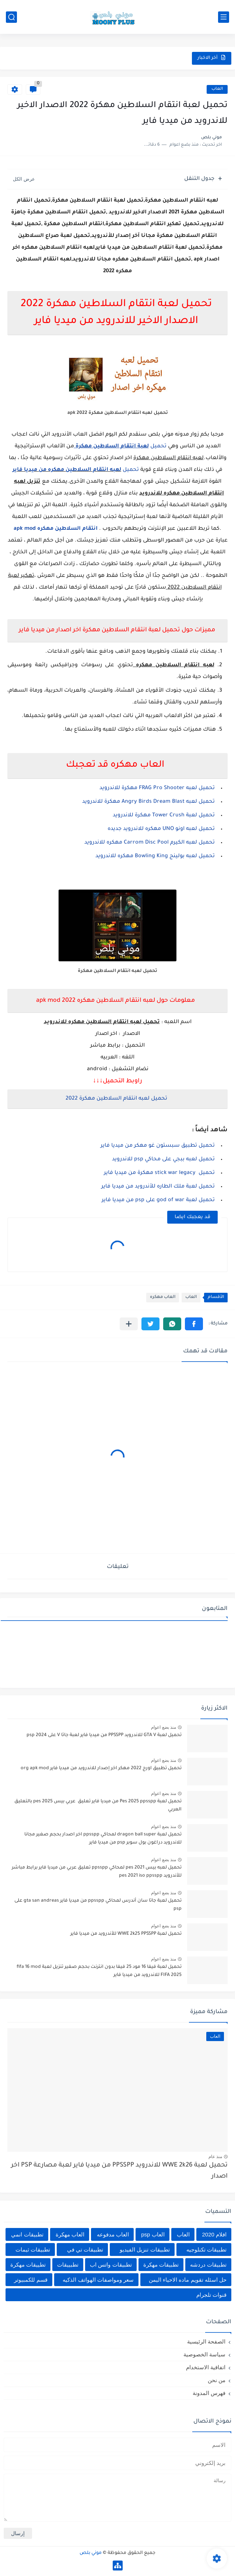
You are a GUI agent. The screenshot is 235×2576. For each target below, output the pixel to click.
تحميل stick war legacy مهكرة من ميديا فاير (159, 1173)
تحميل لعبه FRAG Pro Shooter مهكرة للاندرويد (157, 788)
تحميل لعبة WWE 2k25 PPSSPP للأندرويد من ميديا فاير (126, 1934)
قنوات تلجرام (211, 2295)
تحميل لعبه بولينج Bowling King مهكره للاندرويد (155, 856)
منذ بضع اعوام (163, 1727)
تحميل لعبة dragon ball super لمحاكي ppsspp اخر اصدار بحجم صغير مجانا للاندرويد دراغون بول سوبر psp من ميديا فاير (103, 1838)
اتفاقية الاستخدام (205, 2367)
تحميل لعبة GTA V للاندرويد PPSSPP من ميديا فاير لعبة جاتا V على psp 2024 (104, 1735)
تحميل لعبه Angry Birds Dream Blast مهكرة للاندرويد (148, 802)
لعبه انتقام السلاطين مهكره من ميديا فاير (67, 470)
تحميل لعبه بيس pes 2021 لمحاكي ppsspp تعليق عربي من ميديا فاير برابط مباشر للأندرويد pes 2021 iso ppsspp (97, 1871)
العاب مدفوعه (113, 2234)
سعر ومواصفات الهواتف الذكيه (98, 2280)
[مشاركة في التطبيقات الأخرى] (129, 1323)
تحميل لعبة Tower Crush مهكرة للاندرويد (164, 816)
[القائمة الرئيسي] (223, 17)
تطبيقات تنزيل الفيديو (144, 2249)
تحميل (120, 447)
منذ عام (215, 2156)
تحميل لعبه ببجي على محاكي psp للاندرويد (163, 1160)
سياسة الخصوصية (204, 2354)
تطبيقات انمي (27, 2234)
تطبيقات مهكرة (161, 2264)
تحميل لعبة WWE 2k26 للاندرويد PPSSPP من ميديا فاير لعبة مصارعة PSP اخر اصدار (119, 2171)
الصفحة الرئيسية (206, 2341)
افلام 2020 (214, 2234)
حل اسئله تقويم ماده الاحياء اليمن (188, 2280)
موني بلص (91, 2553)
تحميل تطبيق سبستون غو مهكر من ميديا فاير (158, 1146)
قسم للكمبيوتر (31, 2280)
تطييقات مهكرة (28, 2264)
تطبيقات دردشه (208, 2264)
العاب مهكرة (70, 2234)
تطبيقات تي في (85, 2249)
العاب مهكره (162, 1297)
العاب (217, 89)
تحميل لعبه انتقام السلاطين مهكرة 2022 (116, 1099)
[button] (194, 1323)
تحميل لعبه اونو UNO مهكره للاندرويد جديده (161, 829)
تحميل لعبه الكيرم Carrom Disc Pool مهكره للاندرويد (149, 843)
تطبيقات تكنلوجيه (206, 2249)
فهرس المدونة (209, 2393)
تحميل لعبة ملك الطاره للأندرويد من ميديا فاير (158, 1187)
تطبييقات (67, 2264)
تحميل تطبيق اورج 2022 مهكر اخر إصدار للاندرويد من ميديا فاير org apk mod (101, 1768)
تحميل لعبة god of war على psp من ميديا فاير (158, 1200)
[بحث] (11, 17)
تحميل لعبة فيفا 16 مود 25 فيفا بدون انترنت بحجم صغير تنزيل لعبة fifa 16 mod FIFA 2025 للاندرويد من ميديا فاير (99, 1971)
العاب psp (152, 2234)
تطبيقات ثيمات (32, 2249)
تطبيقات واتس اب (110, 2264)
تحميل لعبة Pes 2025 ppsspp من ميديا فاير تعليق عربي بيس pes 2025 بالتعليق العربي (98, 1805)
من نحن (216, 2380)
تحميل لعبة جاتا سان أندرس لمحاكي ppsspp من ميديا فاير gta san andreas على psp (98, 1905)
